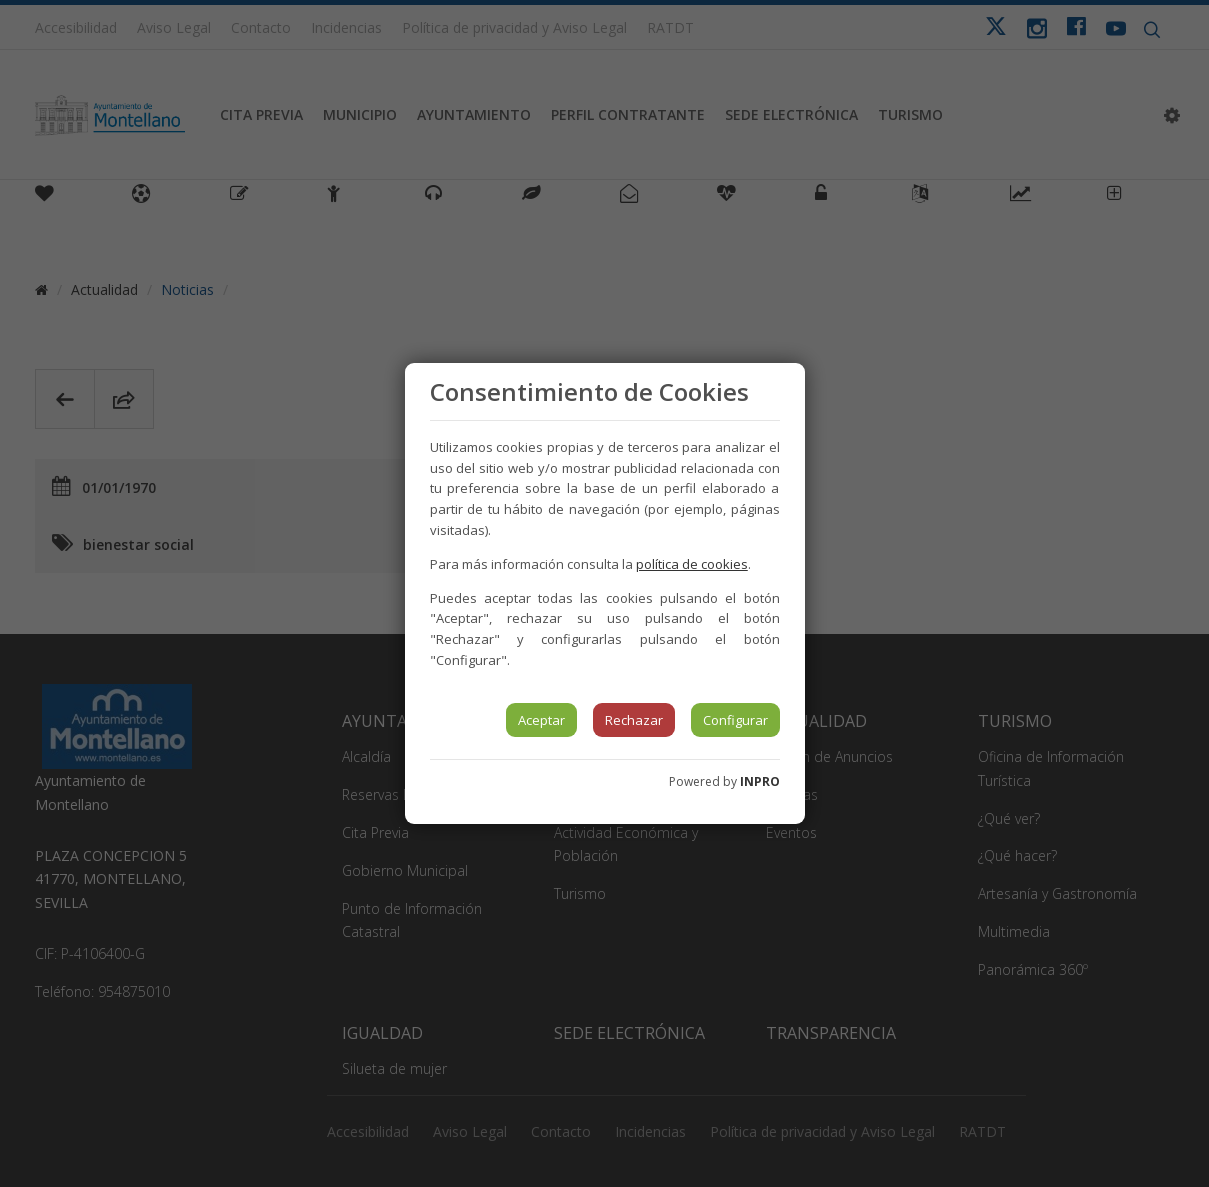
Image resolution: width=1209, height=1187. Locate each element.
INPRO (760, 781)
